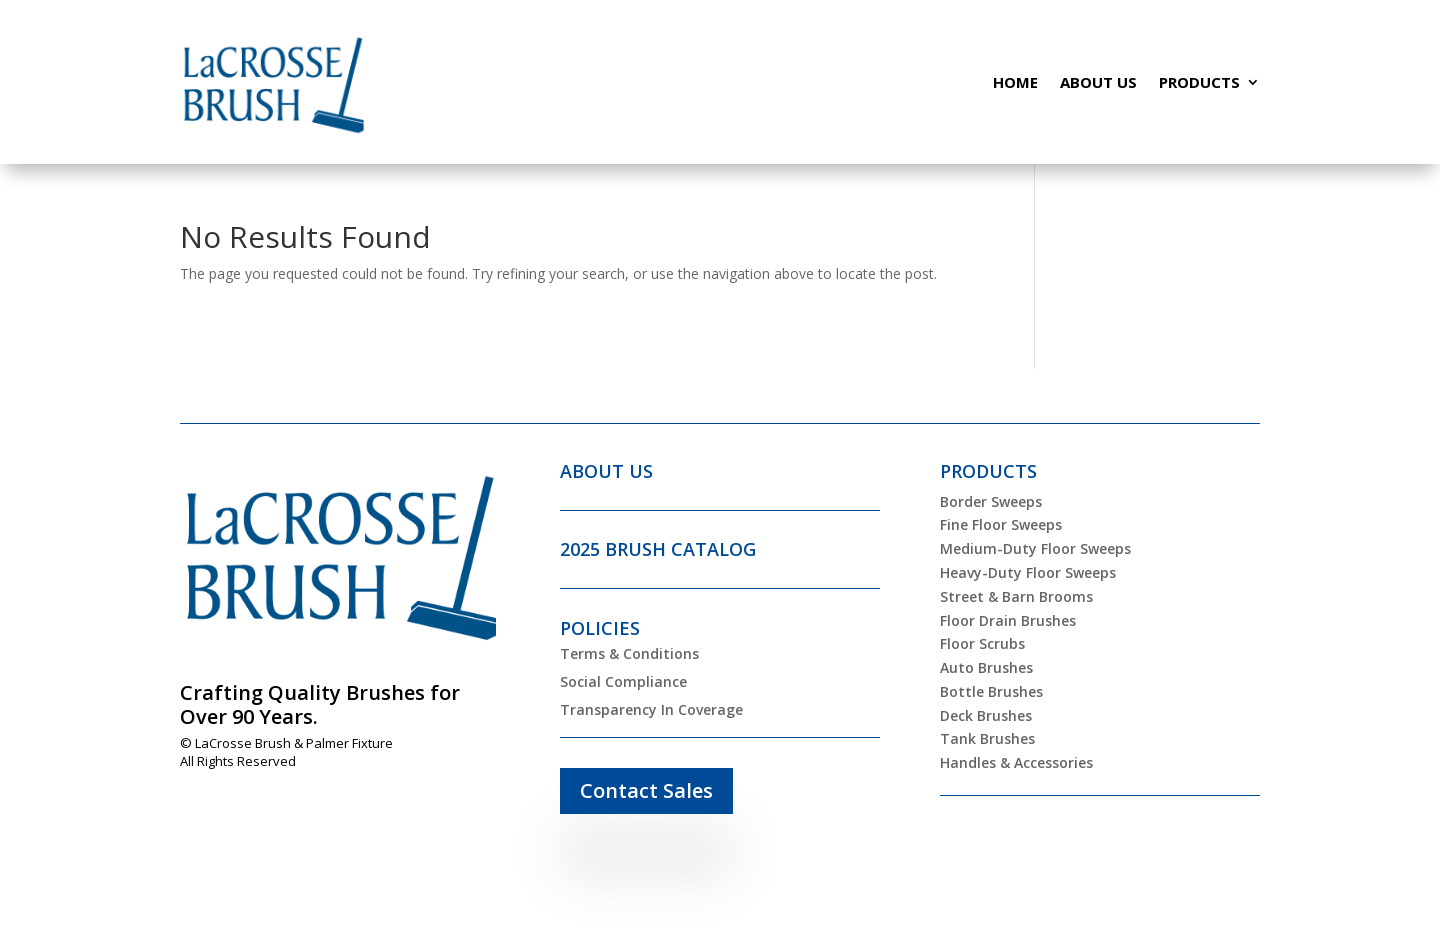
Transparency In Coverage (651, 709)
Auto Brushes (986, 667)
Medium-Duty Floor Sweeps (1035, 548)
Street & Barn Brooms (1016, 596)
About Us (1098, 82)
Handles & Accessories (1016, 762)
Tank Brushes (987, 738)
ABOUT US (606, 471)
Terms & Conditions (629, 653)
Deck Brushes (986, 715)
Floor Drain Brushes (1008, 620)
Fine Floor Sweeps (1001, 524)
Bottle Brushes (991, 691)
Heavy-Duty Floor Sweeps (1028, 572)
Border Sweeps (991, 501)
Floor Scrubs (982, 643)
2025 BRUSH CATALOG (658, 549)
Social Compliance (623, 681)
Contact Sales (646, 790)
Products (1199, 82)
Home (1015, 82)
